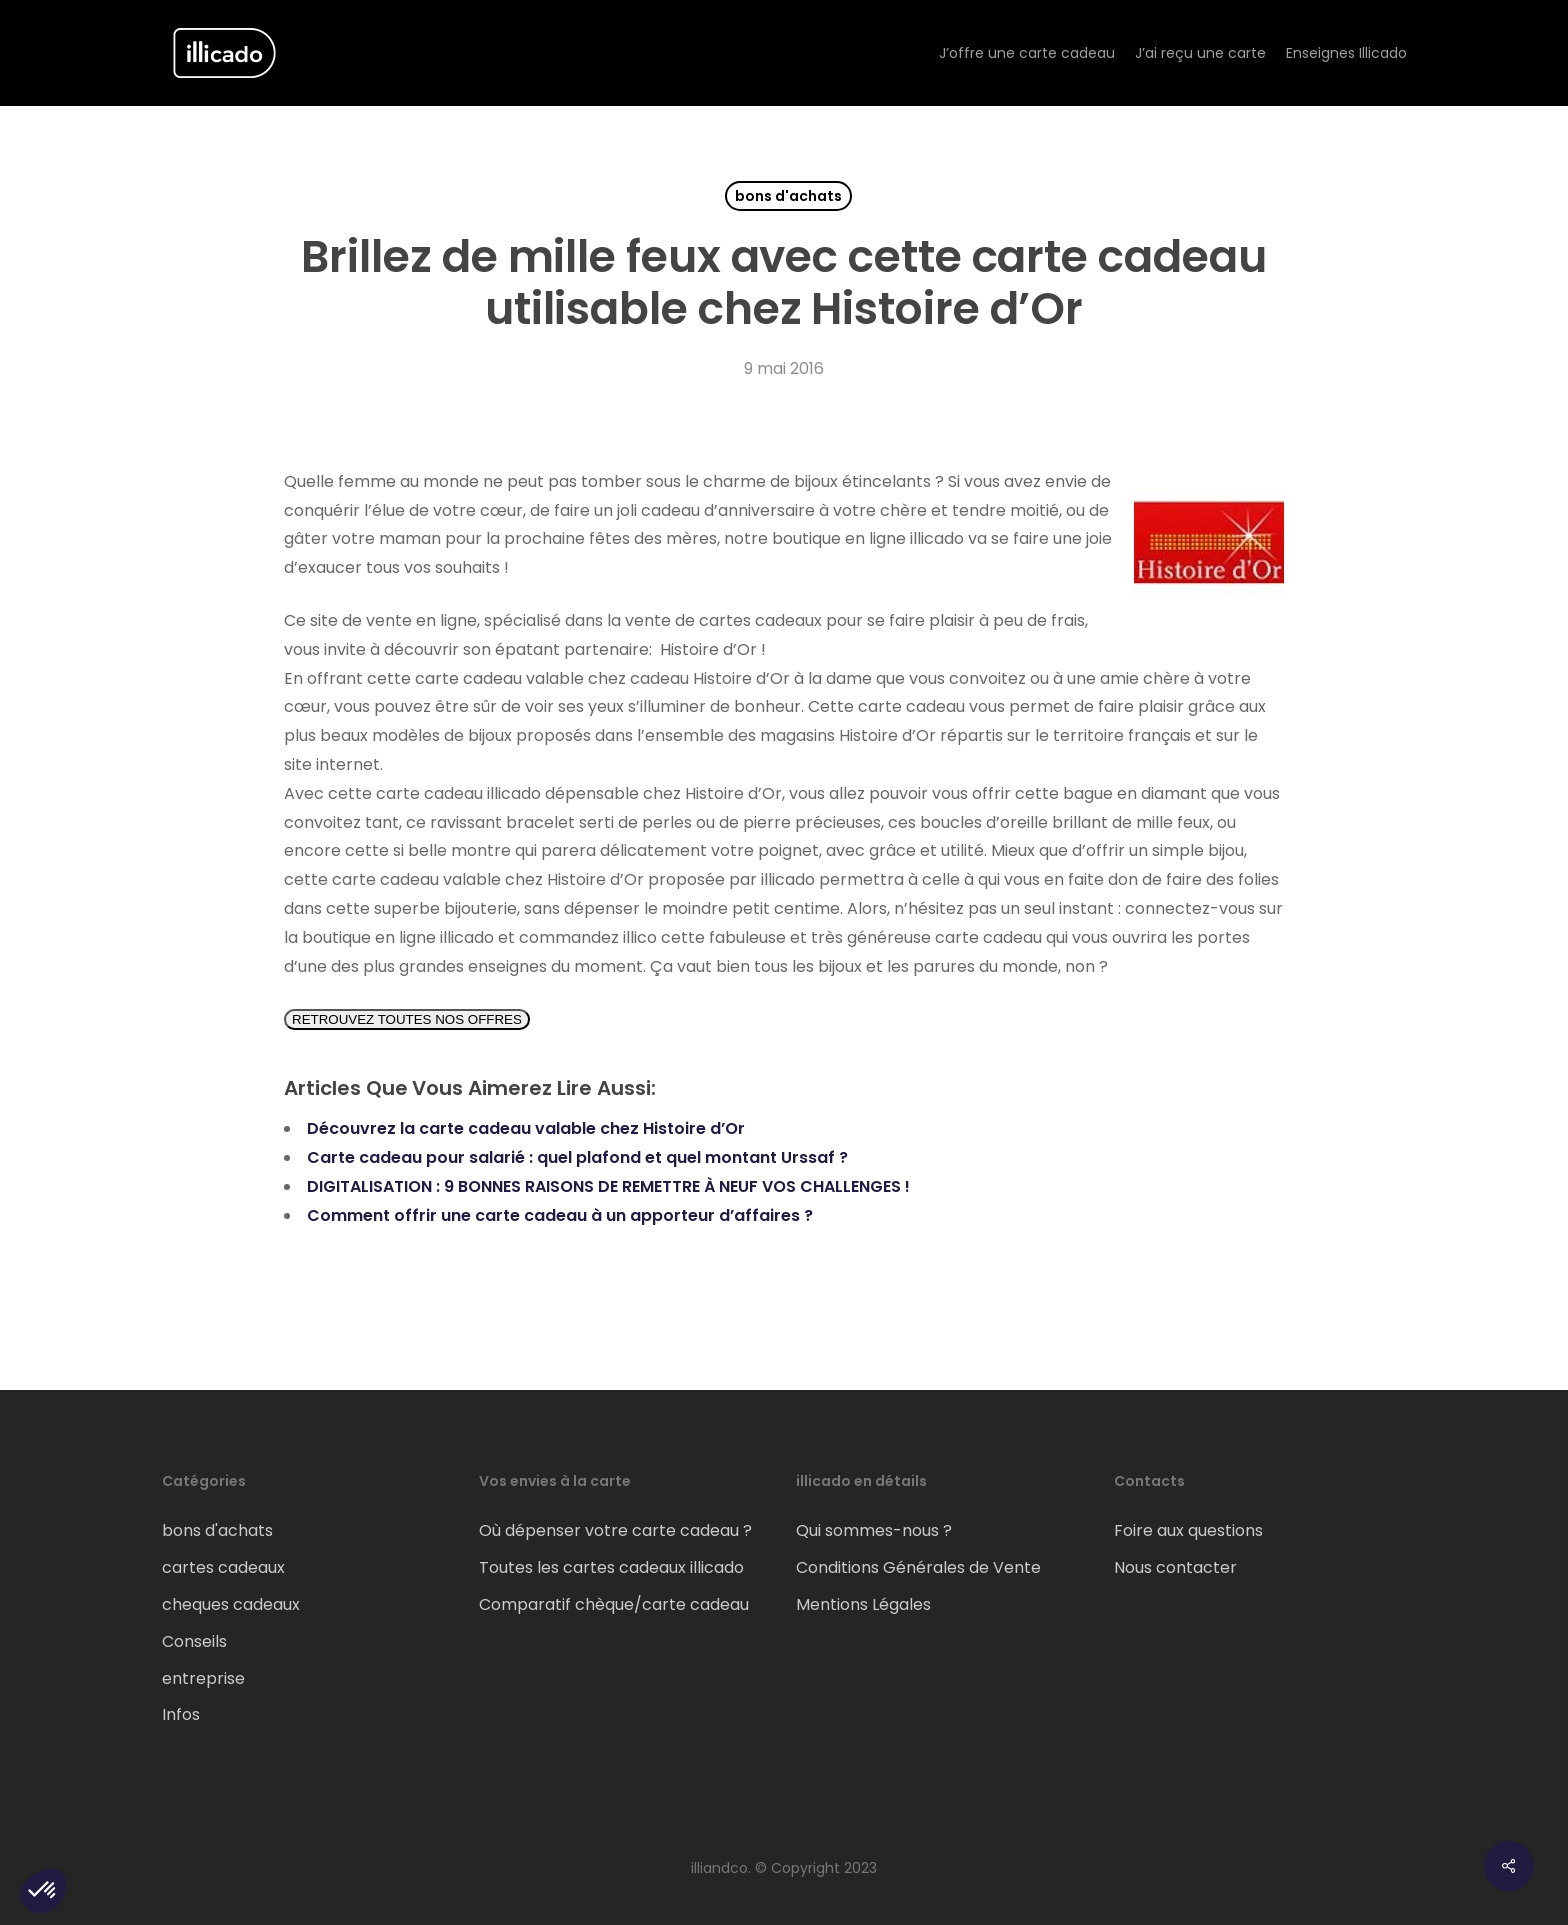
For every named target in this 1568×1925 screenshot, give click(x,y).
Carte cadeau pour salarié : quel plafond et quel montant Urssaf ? (577, 1157)
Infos (181, 1714)
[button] (43, 1891)
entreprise (203, 1678)
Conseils (194, 1641)
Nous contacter (1175, 1567)
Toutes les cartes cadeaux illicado (611, 1567)
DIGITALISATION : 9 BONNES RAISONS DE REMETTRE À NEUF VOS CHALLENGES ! (608, 1186)
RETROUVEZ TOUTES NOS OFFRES (407, 1019)
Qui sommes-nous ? (874, 1530)
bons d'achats (788, 196)
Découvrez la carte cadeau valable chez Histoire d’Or (526, 1128)
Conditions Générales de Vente (918, 1567)
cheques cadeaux (231, 1604)
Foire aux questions (1188, 1530)
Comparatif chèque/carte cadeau (614, 1604)
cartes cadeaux (223, 1567)
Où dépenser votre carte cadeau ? (615, 1530)
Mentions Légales (863, 1604)
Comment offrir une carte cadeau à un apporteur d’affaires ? (560, 1215)
